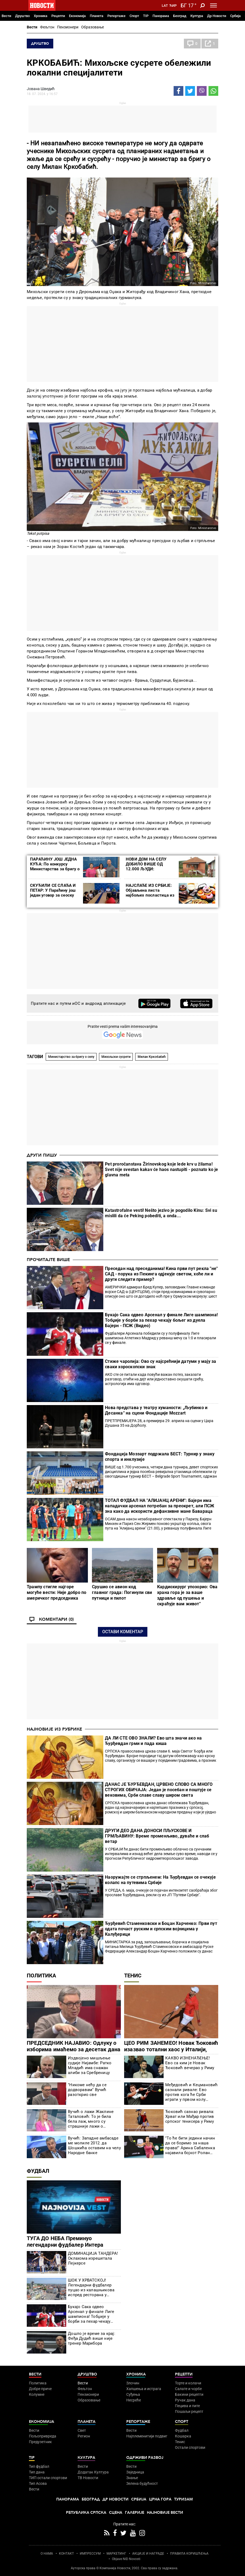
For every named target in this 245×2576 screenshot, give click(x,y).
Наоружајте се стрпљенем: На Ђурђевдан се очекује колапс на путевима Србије (160, 1880)
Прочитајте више (48, 1260)
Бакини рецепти (189, 2394)
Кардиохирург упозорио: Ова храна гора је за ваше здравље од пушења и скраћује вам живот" (187, 1595)
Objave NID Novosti (126, 2559)
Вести (6, 16)
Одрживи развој (144, 2457)
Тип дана (37, 2472)
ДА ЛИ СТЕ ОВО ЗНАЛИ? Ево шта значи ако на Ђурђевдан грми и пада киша (153, 1740)
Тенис (132, 1975)
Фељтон (47, 27)
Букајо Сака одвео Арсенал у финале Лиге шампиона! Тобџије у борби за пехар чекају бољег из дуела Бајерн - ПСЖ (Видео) (161, 1320)
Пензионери (67, 27)
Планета (96, 16)
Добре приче (40, 2389)
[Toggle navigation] (213, 5)
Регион (84, 2436)
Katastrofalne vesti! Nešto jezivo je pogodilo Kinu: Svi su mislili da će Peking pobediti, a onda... (161, 1213)
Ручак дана (185, 2400)
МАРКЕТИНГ (116, 2553)
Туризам (183, 2499)
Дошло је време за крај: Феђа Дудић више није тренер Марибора (91, 2338)
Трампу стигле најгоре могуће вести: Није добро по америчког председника (56, 1592)
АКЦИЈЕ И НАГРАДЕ (148, 2553)
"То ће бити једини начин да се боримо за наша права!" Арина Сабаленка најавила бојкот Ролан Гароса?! (190, 2145)
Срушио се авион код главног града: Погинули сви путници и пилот (122, 1592)
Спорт (134, 16)
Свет (82, 2430)
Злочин (132, 2383)
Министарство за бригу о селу (71, 1057)
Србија (235, 16)
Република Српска (86, 2512)
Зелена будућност (142, 2483)
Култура (196, 16)
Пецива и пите (187, 2406)
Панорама (161, 16)
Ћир (173, 6)
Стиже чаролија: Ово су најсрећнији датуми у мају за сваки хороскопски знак (160, 1364)
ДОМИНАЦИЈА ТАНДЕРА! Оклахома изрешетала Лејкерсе (93, 2258)
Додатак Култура (93, 2472)
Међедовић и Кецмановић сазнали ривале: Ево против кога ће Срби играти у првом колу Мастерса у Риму (191, 2092)
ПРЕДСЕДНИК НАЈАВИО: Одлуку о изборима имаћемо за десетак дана (73, 2046)
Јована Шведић (41, 89)
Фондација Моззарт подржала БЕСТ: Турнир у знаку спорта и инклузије (159, 1456)
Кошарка (183, 2436)
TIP (145, 16)
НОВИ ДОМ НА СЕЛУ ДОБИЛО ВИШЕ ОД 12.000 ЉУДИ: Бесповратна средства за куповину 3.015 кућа (151, 869)
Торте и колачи (188, 2383)
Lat (165, 6)
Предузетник (40, 2442)
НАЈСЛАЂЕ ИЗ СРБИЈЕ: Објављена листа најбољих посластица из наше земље (150, 893)
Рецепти (58, 16)
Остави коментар (122, 1631)
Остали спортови (190, 2447)
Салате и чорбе (188, 2389)
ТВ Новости (88, 2478)
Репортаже (116, 16)
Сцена (115, 2512)
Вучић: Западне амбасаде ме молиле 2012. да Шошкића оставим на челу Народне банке (94, 2145)
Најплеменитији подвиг (146, 2436)
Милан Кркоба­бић (152, 1057)
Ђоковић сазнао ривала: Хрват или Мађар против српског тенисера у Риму (189, 2116)
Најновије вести (165, 2512)
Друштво (22, 16)
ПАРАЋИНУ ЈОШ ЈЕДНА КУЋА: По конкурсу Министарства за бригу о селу (55, 866)
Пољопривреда (42, 2436)
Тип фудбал (39, 2466)
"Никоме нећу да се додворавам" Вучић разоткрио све (87, 2089)
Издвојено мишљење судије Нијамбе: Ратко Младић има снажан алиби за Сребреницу (89, 2065)
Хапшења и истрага (143, 2389)
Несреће (133, 2400)
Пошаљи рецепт (189, 2411)
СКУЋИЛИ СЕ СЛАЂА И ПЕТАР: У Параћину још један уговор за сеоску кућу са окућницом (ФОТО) (53, 895)
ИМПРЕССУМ (90, 2553)
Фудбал (38, 2171)
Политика (41, 1975)
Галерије (134, 2512)
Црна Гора (160, 2499)
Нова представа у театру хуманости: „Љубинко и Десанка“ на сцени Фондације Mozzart (156, 1410)
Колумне (36, 2394)
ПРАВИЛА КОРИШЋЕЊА (189, 2553)
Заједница (135, 2472)
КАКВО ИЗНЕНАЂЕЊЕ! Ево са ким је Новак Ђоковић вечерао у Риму (189, 2063)
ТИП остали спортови (48, 2478)
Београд (179, 16)
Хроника (40, 16)
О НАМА (47, 2553)
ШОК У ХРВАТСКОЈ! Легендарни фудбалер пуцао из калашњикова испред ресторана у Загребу (91, 2287)
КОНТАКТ (66, 2553)
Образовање (92, 27)
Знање (132, 2478)
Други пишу (42, 1155)
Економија (77, 16)
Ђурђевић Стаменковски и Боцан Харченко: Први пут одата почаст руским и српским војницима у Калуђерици (161, 1929)
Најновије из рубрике (54, 1729)
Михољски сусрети (116, 1057)
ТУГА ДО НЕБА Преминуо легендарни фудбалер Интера (65, 2241)
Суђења (133, 2394)
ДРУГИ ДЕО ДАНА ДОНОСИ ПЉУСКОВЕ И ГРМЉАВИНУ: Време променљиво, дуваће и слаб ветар (157, 1836)
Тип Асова (38, 2483)
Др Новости (216, 16)
